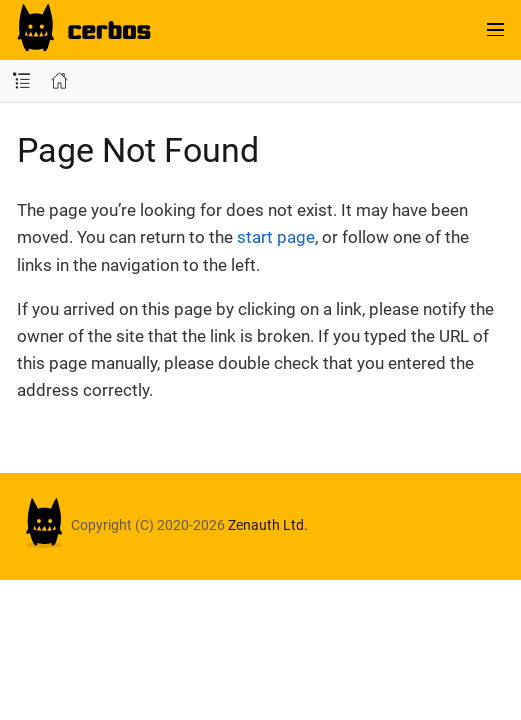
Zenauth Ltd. (268, 525)
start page (276, 237)
